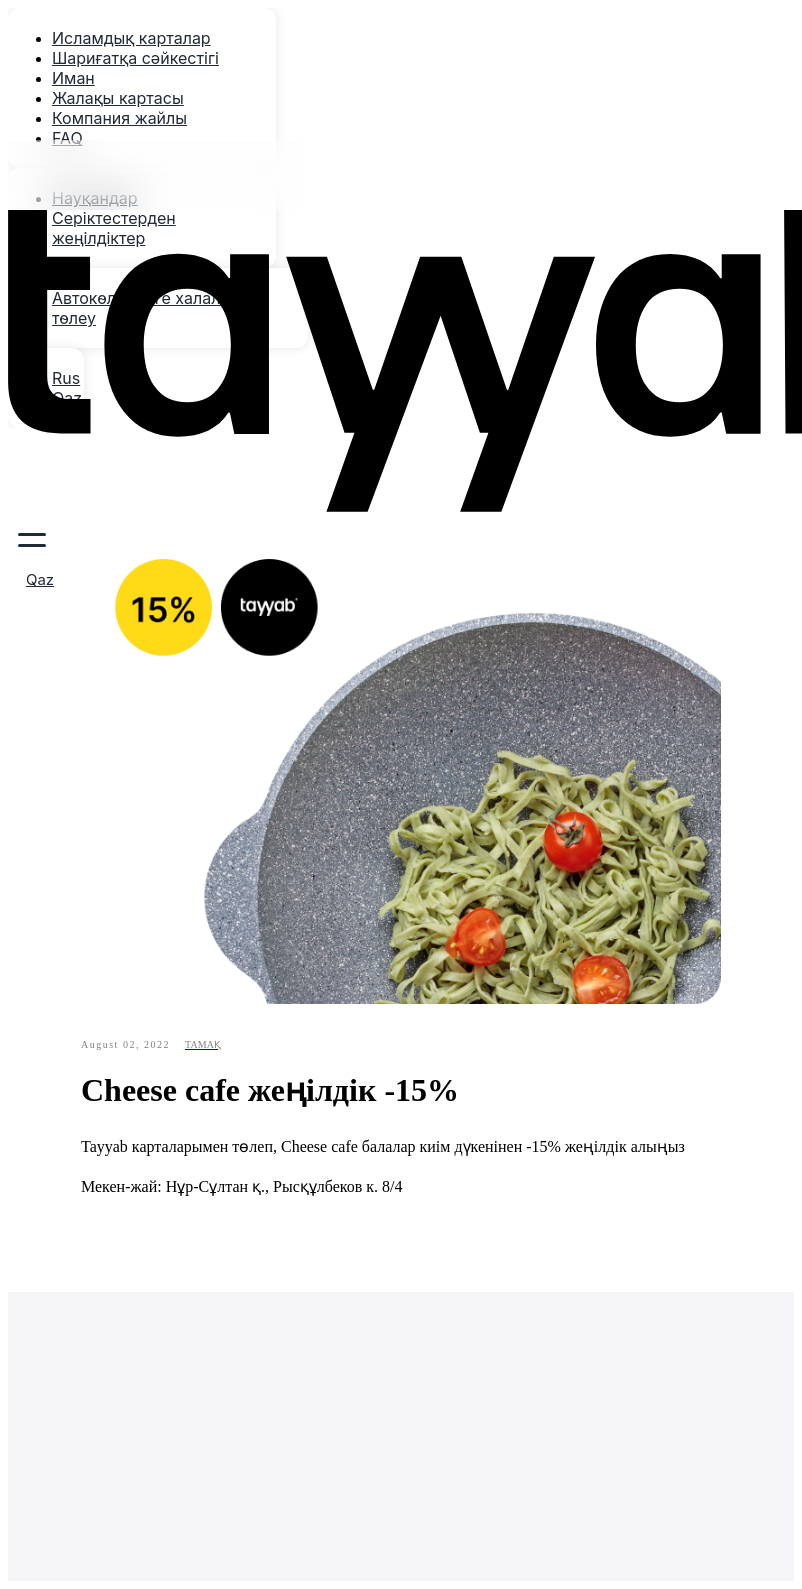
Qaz (40, 579)
